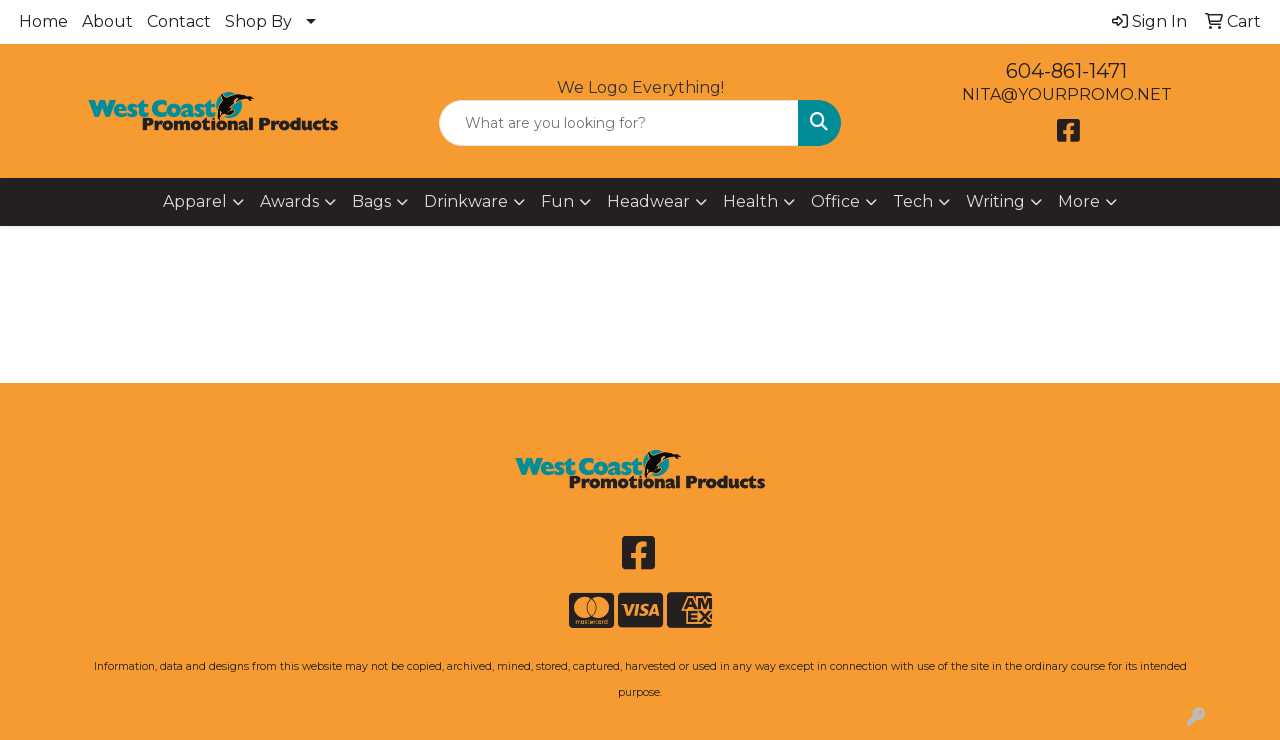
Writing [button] (995, 201)
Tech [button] (913, 201)
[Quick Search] (619, 123)
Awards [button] (289, 201)
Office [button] (835, 201)
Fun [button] (557, 201)
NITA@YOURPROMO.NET (1067, 94)
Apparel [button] (195, 201)
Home (43, 21)
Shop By (258, 21)
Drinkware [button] (466, 201)
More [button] (1079, 201)
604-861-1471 (1066, 71)
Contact (179, 21)
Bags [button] (371, 201)
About (107, 21)
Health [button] (750, 201)
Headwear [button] (648, 201)
